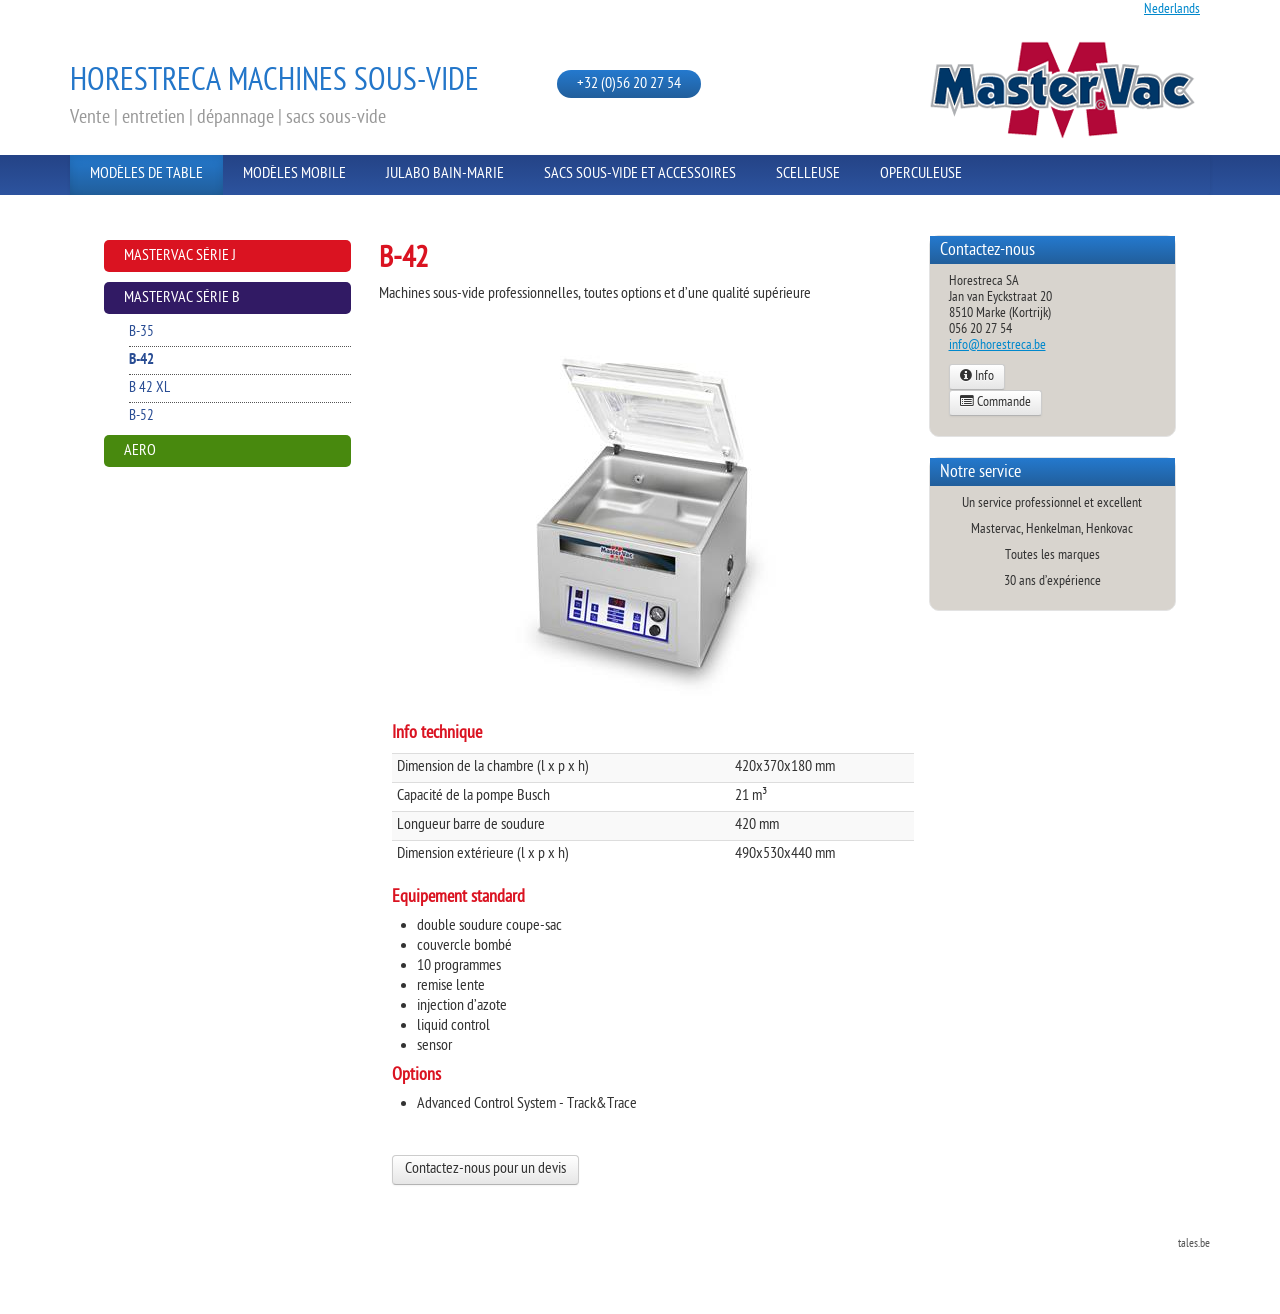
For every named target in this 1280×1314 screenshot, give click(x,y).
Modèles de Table (146, 174)
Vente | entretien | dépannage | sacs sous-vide (228, 118)
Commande (995, 403)
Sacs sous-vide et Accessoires (640, 174)
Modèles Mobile (294, 174)
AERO (140, 451)
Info (977, 377)
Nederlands (1172, 9)
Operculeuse (921, 174)
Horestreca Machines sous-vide (274, 82)
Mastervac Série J (180, 256)
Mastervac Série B (182, 298)
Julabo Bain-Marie (445, 174)
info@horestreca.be (997, 345)
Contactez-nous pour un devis (485, 1169)
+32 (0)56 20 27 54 (629, 84)
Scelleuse (808, 174)
